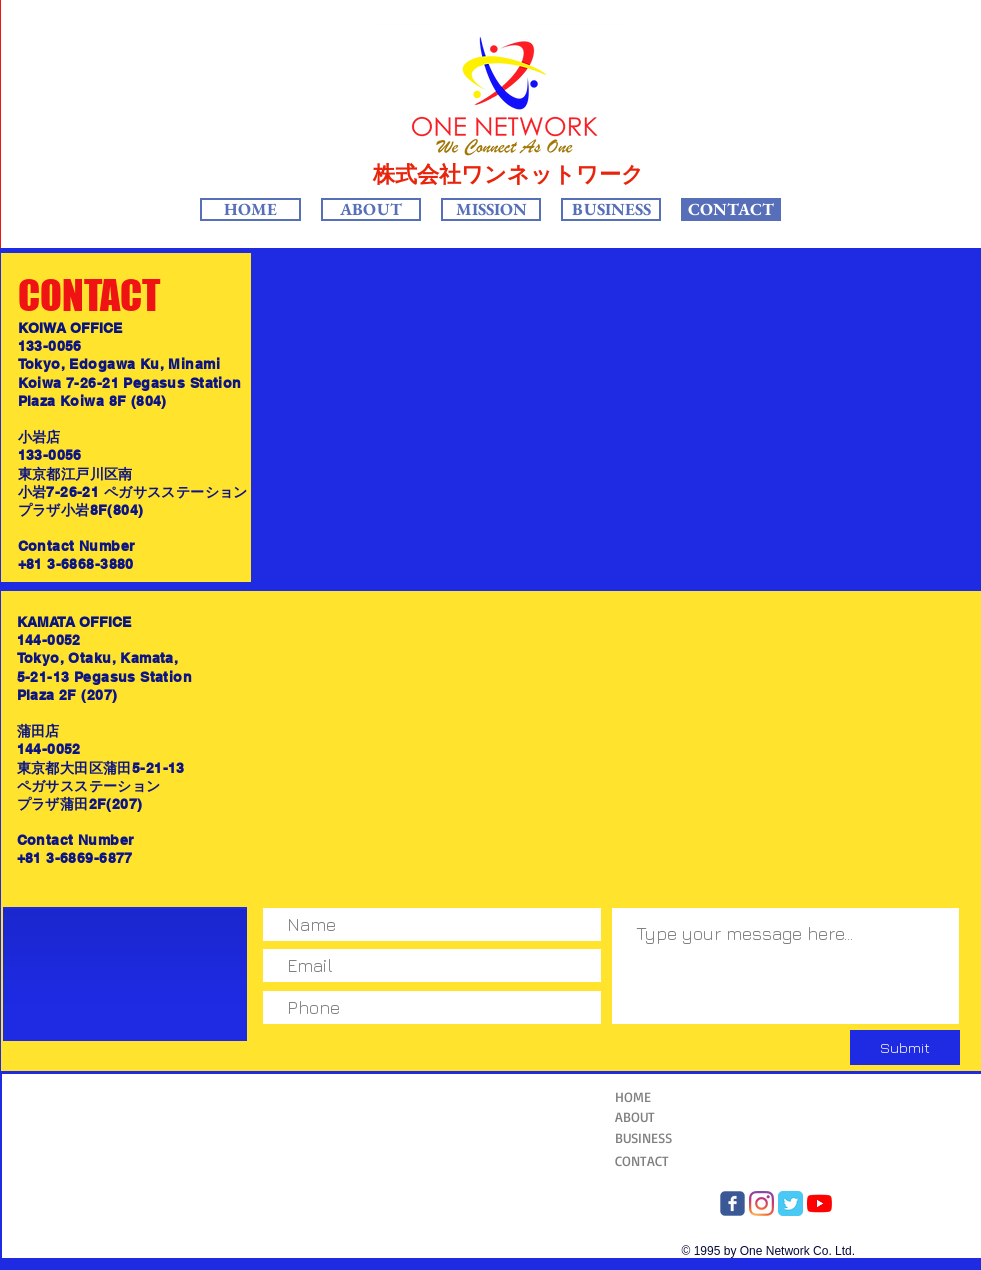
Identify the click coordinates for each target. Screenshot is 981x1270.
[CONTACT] (664, 1161)
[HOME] (664, 1097)
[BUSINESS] (664, 1138)
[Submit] (905, 1047)
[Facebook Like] (165, 977)
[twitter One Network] (790, 1203)
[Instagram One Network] (761, 1203)
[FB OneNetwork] (732, 1203)
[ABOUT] (674, 1117)
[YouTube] (819, 1203)
